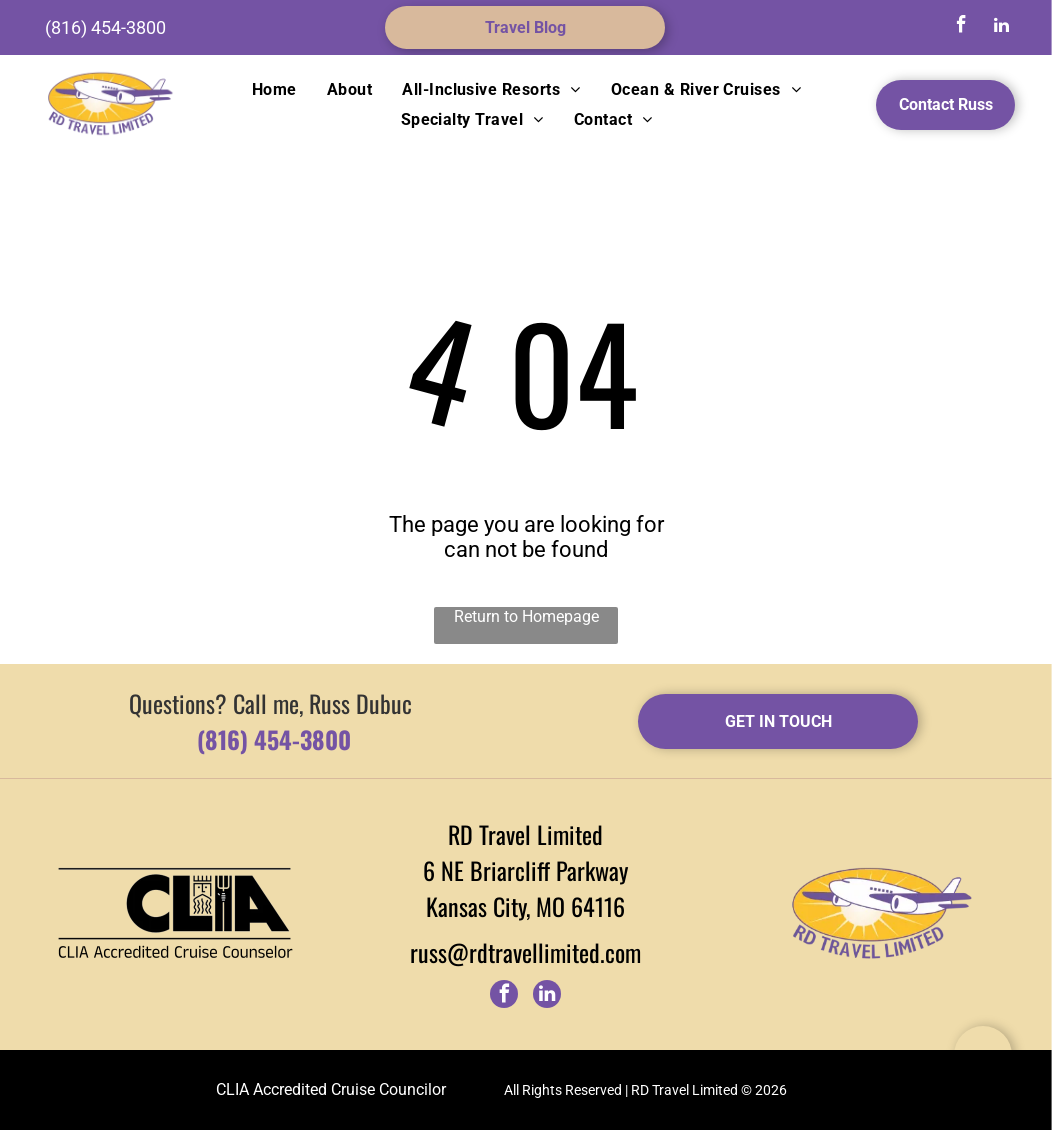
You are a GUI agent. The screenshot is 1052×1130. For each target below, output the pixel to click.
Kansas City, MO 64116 (525, 906)
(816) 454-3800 (105, 27)
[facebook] (961, 27)
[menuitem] (274, 89)
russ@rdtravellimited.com (525, 952)
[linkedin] (1001, 27)
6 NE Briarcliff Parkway (525, 870)
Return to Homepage (526, 616)
